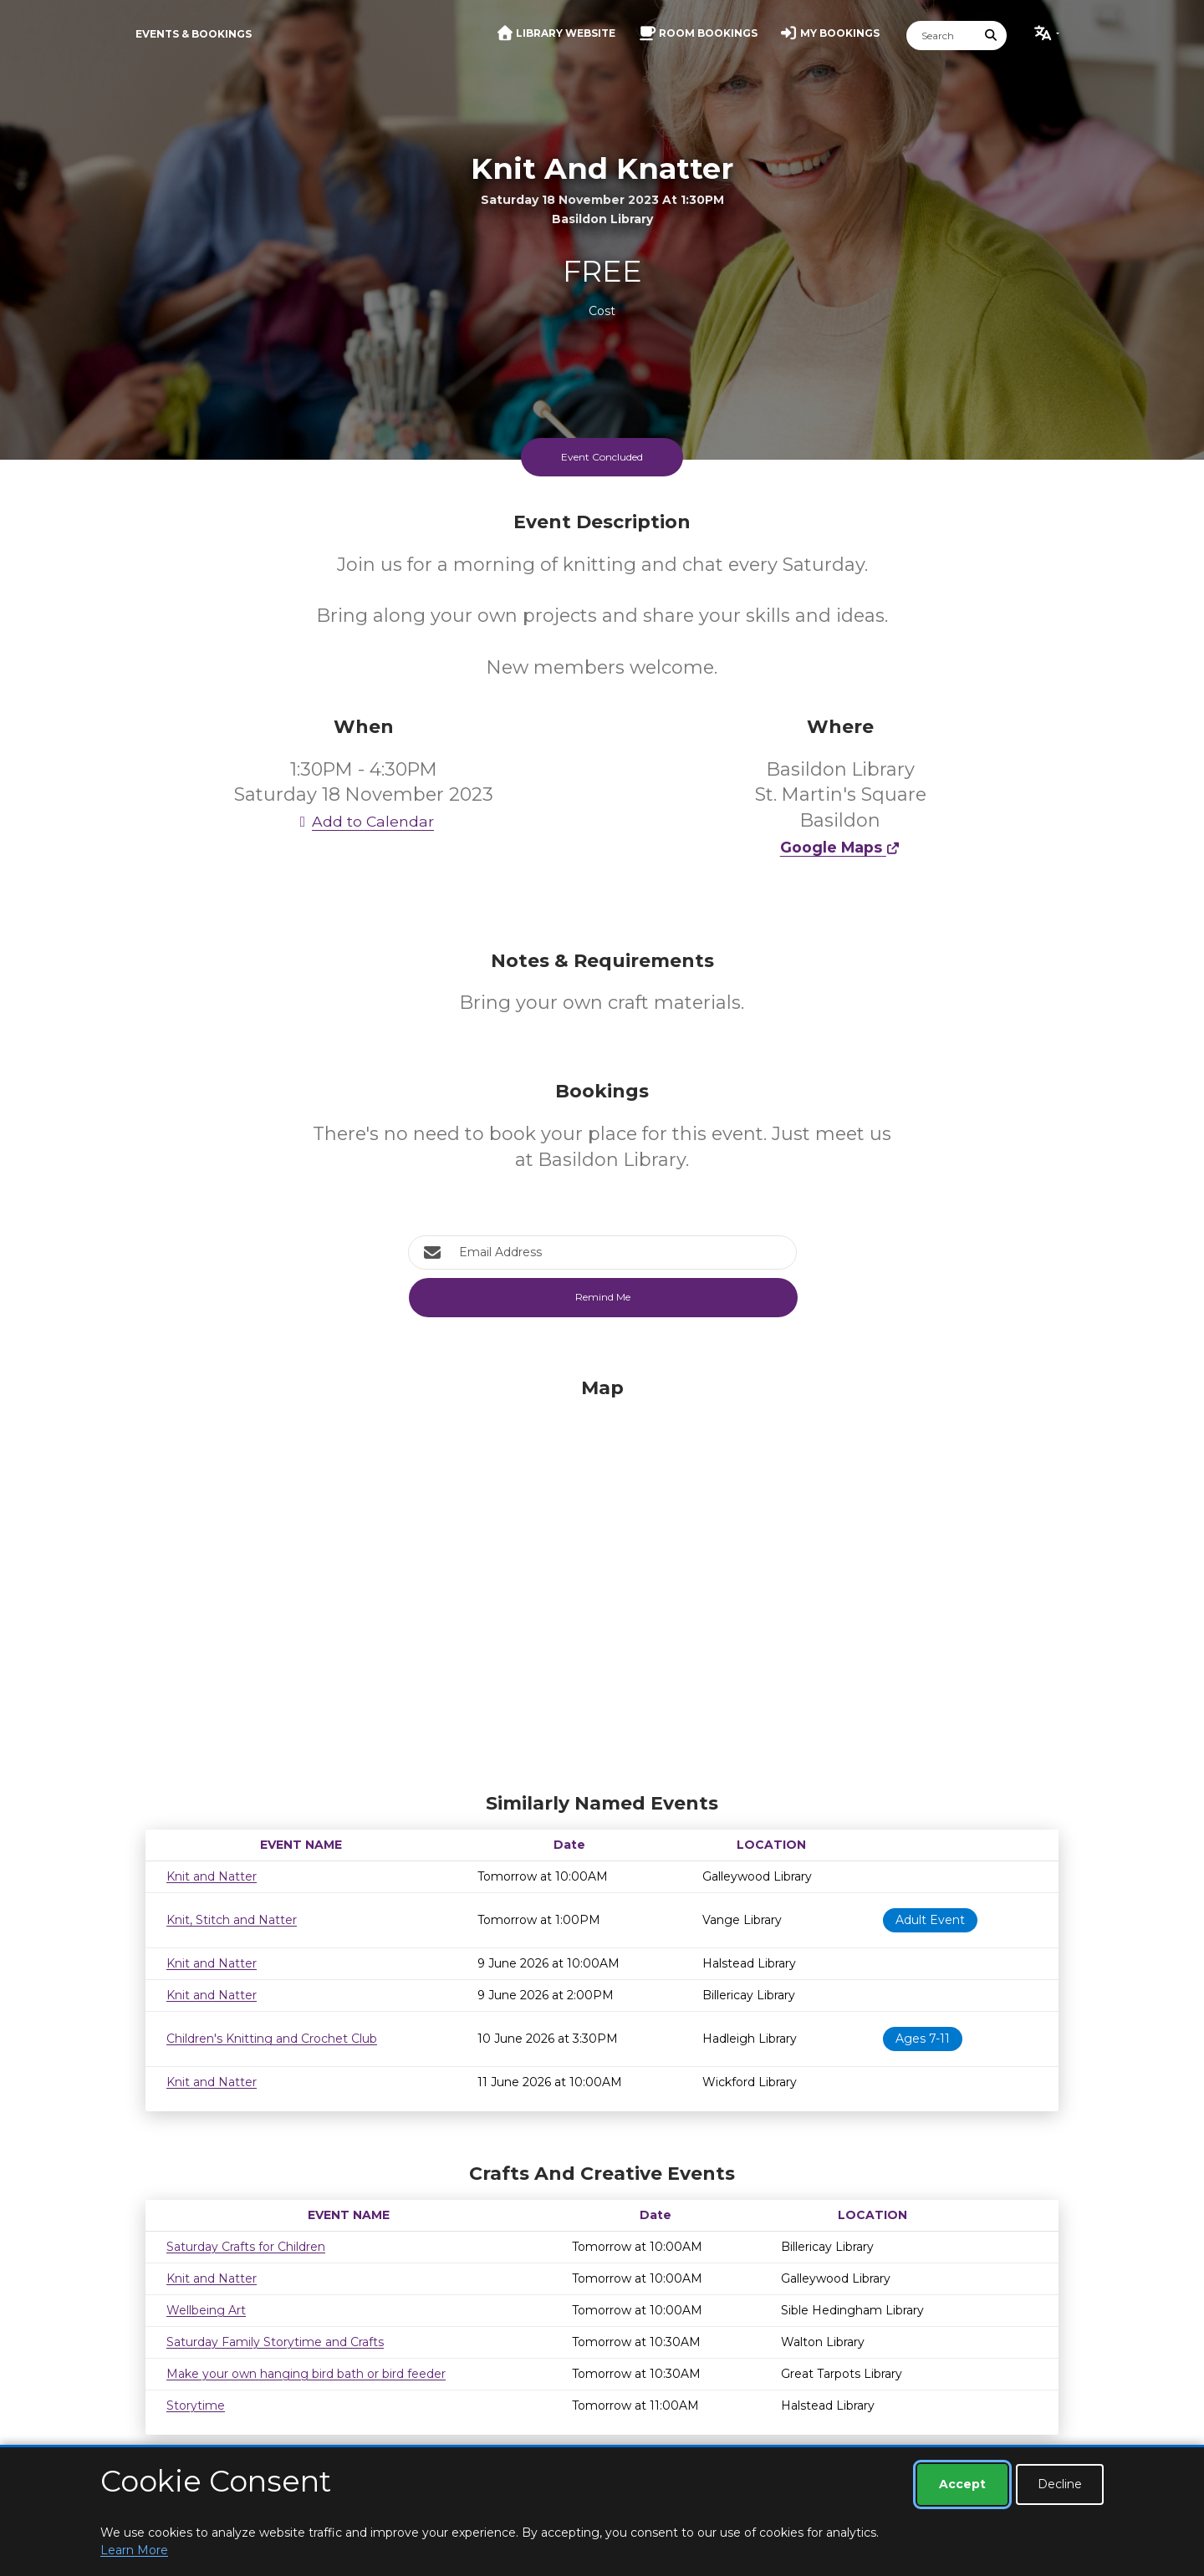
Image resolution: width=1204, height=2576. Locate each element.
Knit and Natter (211, 1876)
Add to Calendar (363, 821)
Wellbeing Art (206, 2310)
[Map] (602, 1580)
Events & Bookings (193, 34)
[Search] (941, 35)
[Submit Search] (992, 35)
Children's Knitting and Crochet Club (271, 2038)
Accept (962, 2484)
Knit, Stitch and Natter (231, 1919)
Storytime (195, 2405)
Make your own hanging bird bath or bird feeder (306, 2373)
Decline (1060, 2484)
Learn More (134, 2550)
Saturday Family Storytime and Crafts (275, 2341)
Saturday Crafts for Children (245, 2246)
